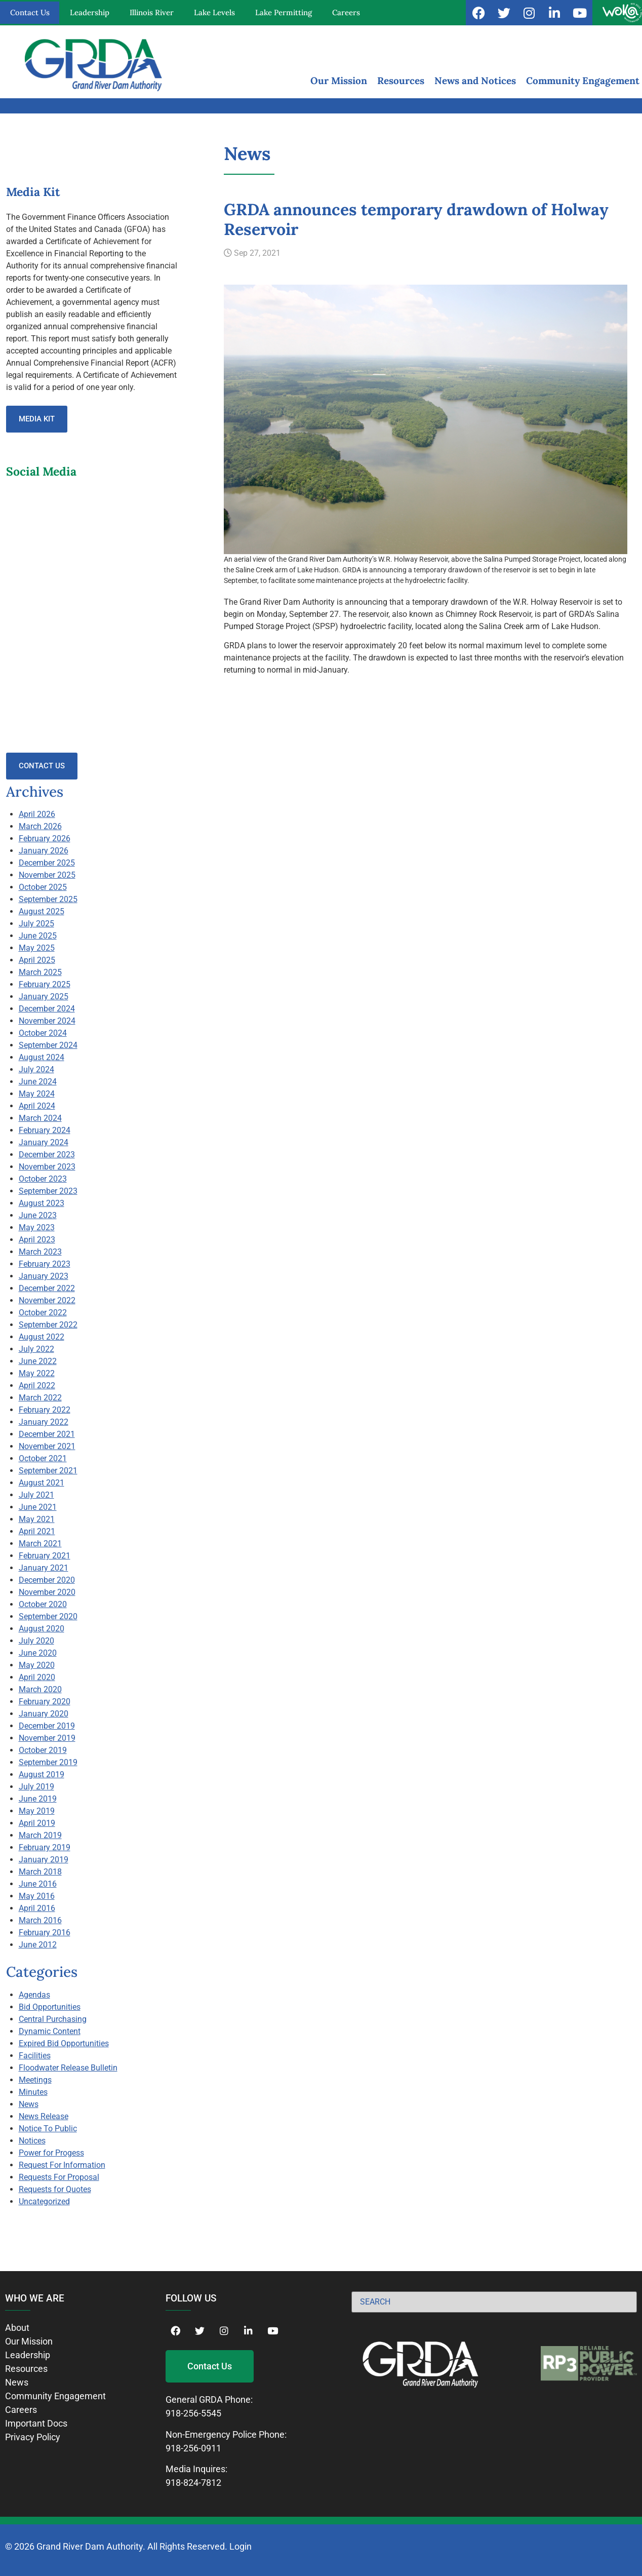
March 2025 (40, 972)
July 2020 (36, 1641)
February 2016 (44, 1932)
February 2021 (44, 1555)
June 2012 (38, 1944)
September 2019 (48, 1762)
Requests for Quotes (55, 2189)
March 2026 (40, 826)
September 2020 (48, 1616)
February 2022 (44, 1410)
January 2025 (43, 996)
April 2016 (37, 1908)
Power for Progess (51, 2153)
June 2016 (38, 1884)
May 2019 (37, 1811)
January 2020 (43, 1714)
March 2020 (40, 1689)
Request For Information (62, 2165)
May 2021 (37, 1519)
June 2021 (38, 1507)
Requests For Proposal (59, 2177)
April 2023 (37, 1239)
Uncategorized (44, 2201)
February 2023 (44, 1264)
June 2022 (38, 1361)
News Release (43, 2116)
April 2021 (37, 1531)
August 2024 (41, 1057)
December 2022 (47, 1288)
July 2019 (36, 1786)
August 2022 (41, 1337)
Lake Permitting (283, 12)
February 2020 (44, 1701)
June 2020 (38, 1653)
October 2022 (43, 1312)
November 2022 (47, 1300)
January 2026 (43, 850)
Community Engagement (582, 80)
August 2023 (41, 1203)
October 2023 (43, 1179)
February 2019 (44, 1847)
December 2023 (47, 1154)
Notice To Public (48, 2128)
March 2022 (40, 1397)
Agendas (34, 1995)
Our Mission (338, 80)
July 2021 (36, 1495)
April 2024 (37, 1106)
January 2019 (43, 1859)
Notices (32, 2140)
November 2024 (47, 1021)
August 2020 (41, 1628)
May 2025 (37, 948)
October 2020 (43, 1604)
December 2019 (47, 1726)
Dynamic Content (50, 2031)
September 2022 (48, 1325)
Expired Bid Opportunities (64, 2043)
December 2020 (47, 1580)
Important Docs (36, 2423)
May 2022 (37, 1373)
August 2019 (41, 1774)
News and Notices (475, 80)
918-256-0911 (193, 2448)
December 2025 (47, 863)
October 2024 (43, 1033)
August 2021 (41, 1483)
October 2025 (43, 887)
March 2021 (40, 1543)
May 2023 (37, 1227)
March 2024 (40, 1118)
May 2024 (37, 1094)
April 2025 (37, 960)
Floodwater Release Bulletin (68, 2068)
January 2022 (43, 1422)
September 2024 (48, 1045)
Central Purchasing (53, 2019)
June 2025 (38, 936)
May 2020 (37, 1665)
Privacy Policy (32, 2437)
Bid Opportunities (50, 2007)
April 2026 (37, 814)
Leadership (89, 12)
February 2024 (44, 1130)
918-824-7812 (193, 2482)
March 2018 (40, 1872)
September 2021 (48, 1470)
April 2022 (37, 1385)
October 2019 (43, 1750)
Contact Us (30, 12)
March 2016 (40, 1920)
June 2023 (38, 1215)
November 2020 (47, 1592)
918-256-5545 (193, 2413)
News (28, 2104)
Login (240, 2546)
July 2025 (36, 923)
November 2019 (47, 1738)
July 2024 (36, 1069)
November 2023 (47, 1167)
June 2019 (38, 1799)
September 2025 (48, 899)
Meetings (35, 2080)
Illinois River (152, 12)
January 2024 (43, 1142)
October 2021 (43, 1458)
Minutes (33, 2092)
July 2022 (36, 1349)
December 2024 (47, 1008)
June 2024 (38, 1081)
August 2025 (41, 911)
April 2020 (37, 1677)
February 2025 (44, 984)
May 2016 (37, 1896)
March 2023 (40, 1252)
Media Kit (37, 418)
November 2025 (47, 875)
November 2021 (47, 1446)
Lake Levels (214, 12)
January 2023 (43, 1276)
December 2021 (47, 1434)
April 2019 (37, 1823)
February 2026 (44, 838)
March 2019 (40, 1835)
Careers (346, 12)
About (17, 2327)
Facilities (35, 2055)
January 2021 (43, 1568)
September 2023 (48, 1191)
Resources (400, 80)
